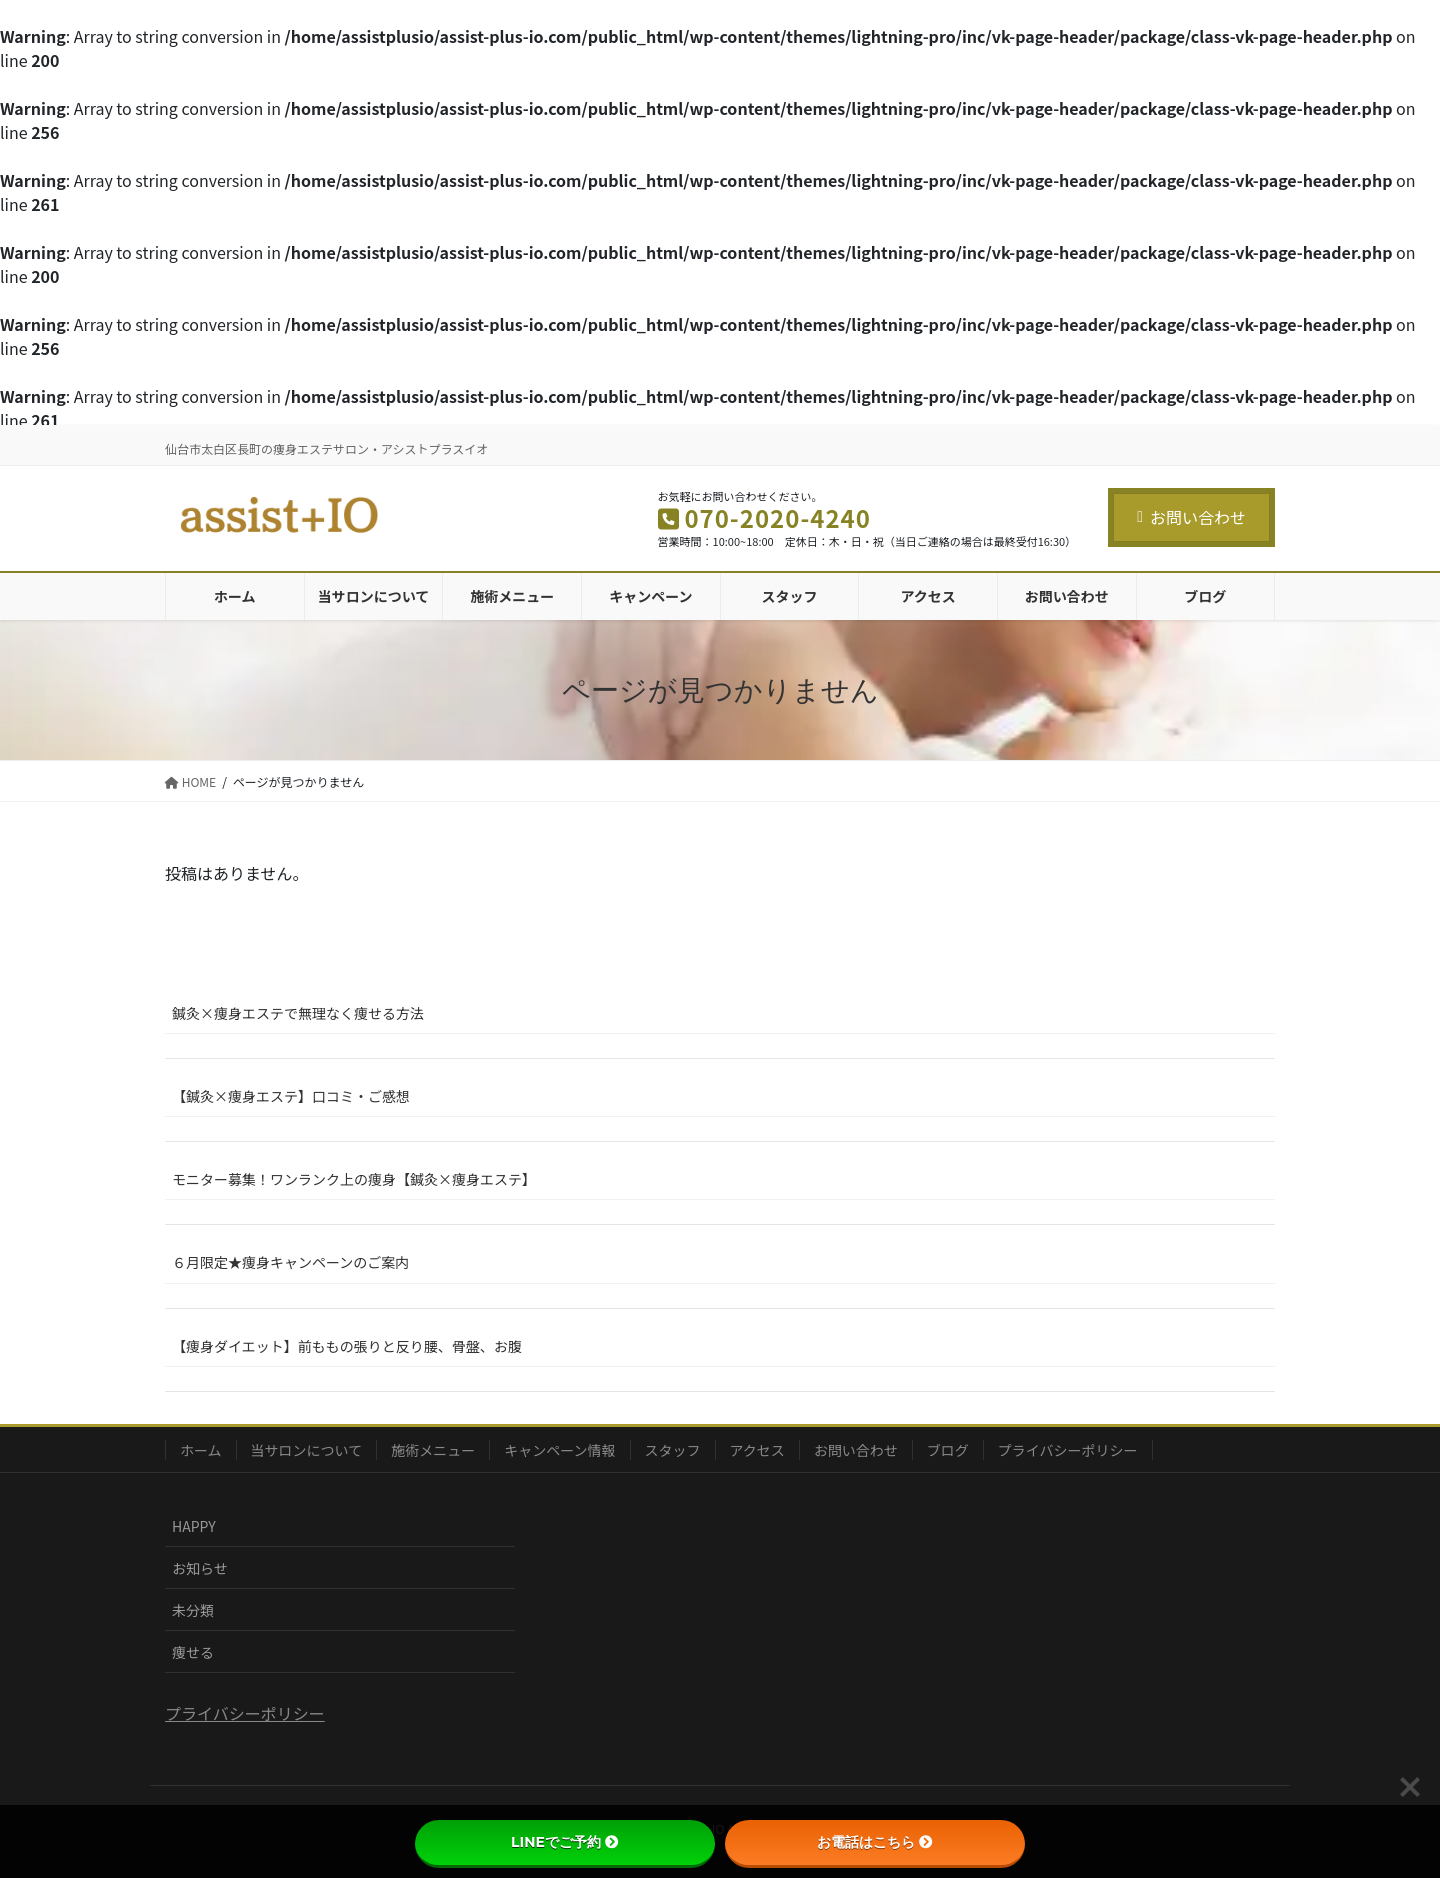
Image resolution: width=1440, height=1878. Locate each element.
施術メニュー (433, 1450)
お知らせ (200, 1568)
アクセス (757, 1450)
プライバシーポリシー (1068, 1450)
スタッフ (673, 1450)
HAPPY (194, 1526)
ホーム (201, 1450)
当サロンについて (307, 1450)
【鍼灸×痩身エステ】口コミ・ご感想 (291, 1096)
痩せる (193, 1652)
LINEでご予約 (565, 1842)
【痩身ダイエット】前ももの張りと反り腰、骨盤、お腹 (347, 1346)
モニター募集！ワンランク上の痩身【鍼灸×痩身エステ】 (354, 1179)
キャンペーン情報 (559, 1450)
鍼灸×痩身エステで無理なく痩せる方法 (298, 1013)
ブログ (948, 1450)
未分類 (193, 1610)
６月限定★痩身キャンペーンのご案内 (290, 1262)
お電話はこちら (875, 1842)
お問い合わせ (1191, 517)
